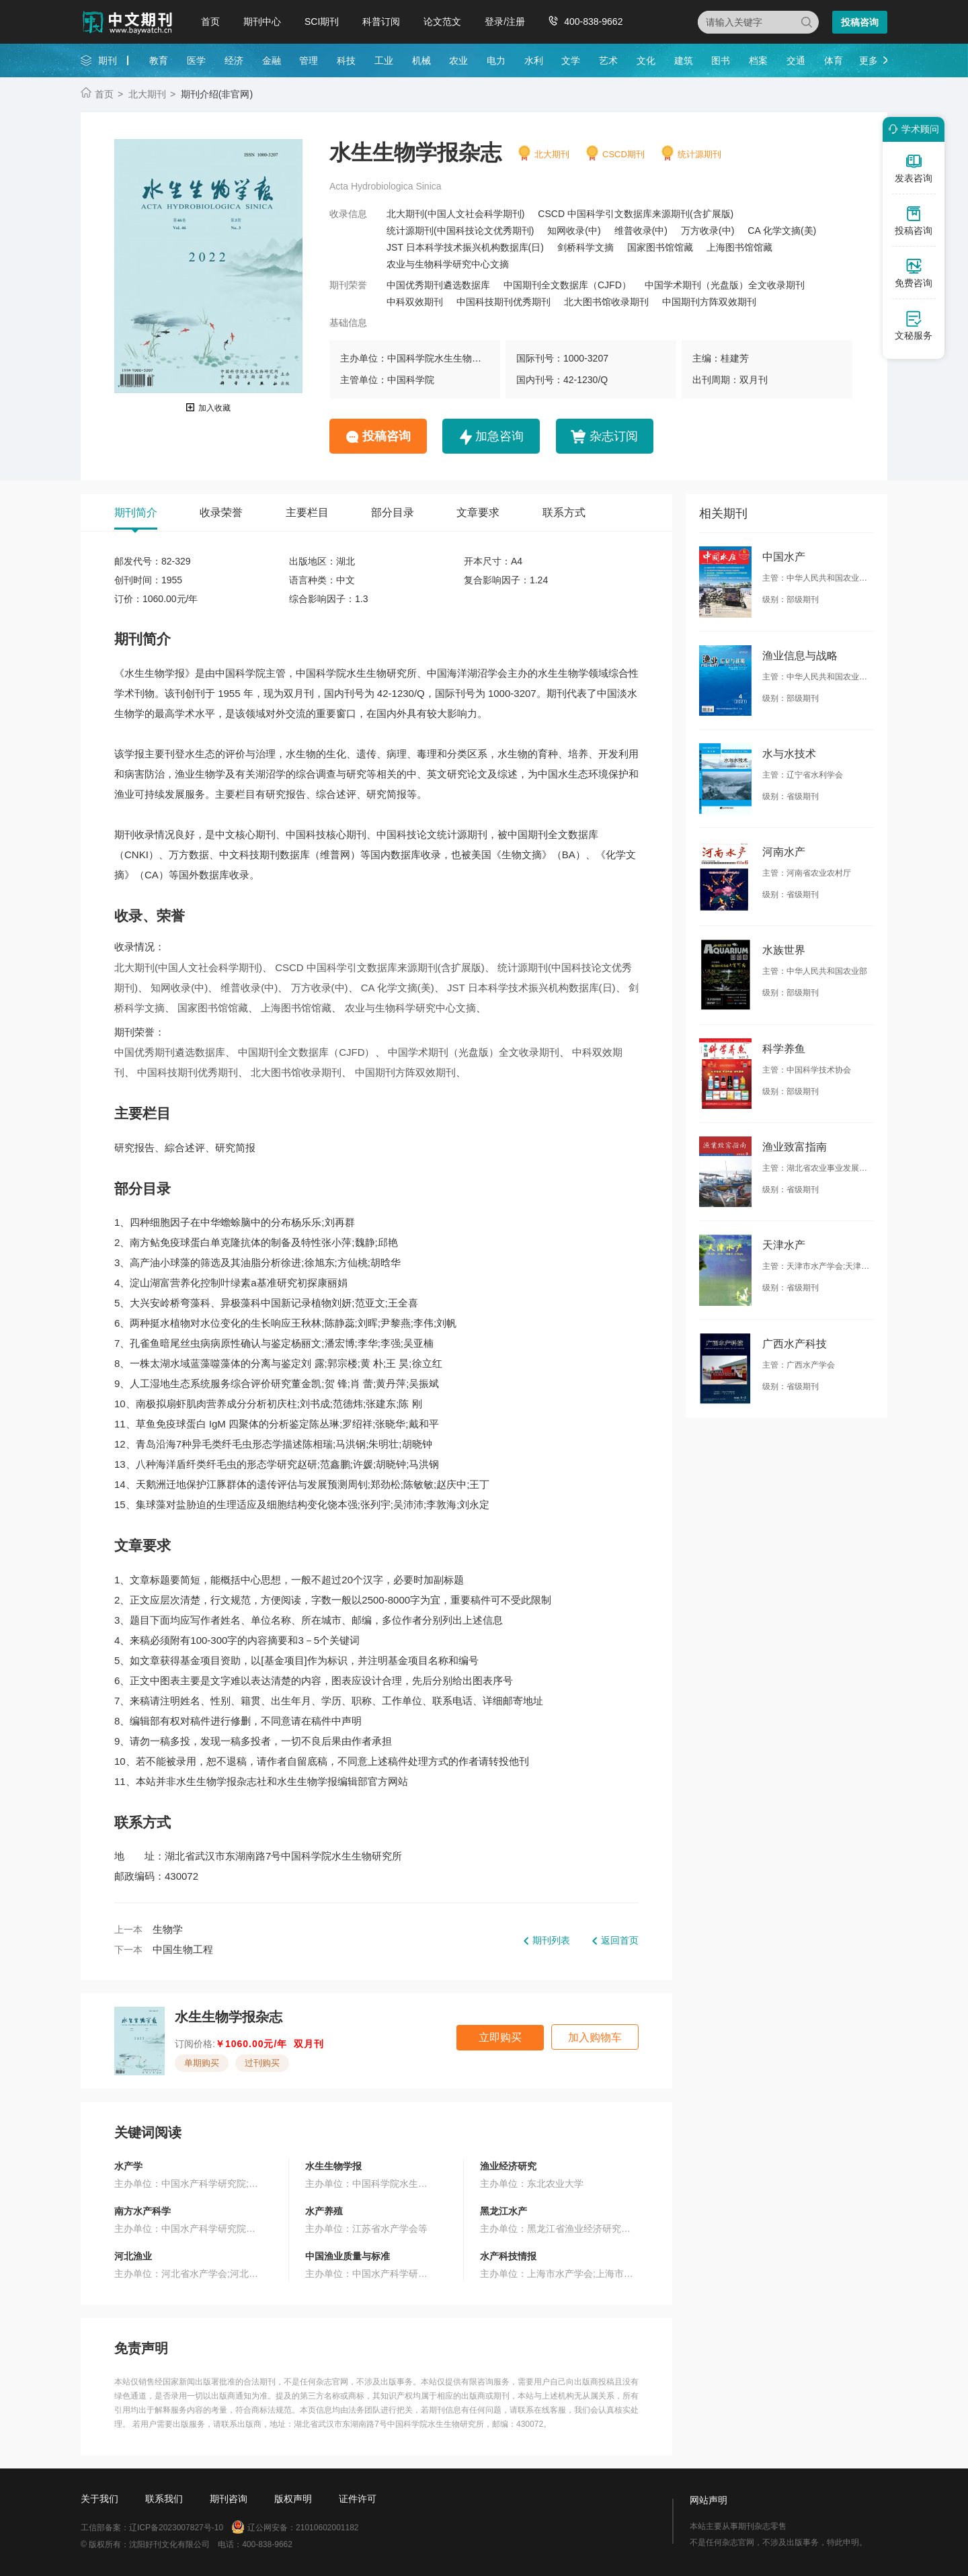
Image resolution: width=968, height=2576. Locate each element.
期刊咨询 (228, 2498)
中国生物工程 (183, 1949)
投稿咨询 (860, 22)
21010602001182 (327, 2527)
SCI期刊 (322, 21)
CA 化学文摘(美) (782, 230)
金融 (271, 60)
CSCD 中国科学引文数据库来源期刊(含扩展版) (635, 213)
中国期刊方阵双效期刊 (709, 301)
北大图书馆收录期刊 (606, 301)
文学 (570, 60)
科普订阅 (381, 21)
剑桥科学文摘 (585, 247)
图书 (720, 60)
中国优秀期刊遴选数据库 (438, 285)
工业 (383, 60)
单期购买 (201, 2063)
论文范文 (442, 21)
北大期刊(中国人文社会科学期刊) (455, 213)
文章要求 (477, 512)
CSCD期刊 (623, 154)
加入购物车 (595, 2037)
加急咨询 (499, 436)
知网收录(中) (573, 230)
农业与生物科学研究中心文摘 (448, 264)
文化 (646, 60)
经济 (234, 60)
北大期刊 (147, 94)
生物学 (168, 1929)
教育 (158, 60)
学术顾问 (911, 129)
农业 (458, 60)
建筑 (683, 60)
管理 (308, 60)
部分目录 (392, 512)
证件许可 (357, 2498)
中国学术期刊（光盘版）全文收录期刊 (725, 285)
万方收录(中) (707, 230)
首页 (210, 21)
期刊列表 (551, 1940)
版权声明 (293, 2498)
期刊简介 (135, 512)
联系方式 (564, 512)
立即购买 (500, 2037)
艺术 (608, 60)
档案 (758, 60)
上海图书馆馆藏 (739, 247)
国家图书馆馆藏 (660, 247)
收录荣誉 (221, 512)
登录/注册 (505, 21)
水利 (533, 60)
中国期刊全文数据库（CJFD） (567, 285)
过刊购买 (262, 2063)
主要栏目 (307, 512)
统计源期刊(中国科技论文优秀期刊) (460, 230)
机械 (421, 60)
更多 (868, 60)
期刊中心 (262, 21)
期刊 (107, 60)
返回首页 (620, 1940)
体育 (833, 60)
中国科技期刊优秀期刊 (503, 301)
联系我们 (164, 2498)
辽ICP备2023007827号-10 (176, 2527)
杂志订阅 (614, 436)
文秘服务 (913, 325)
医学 (196, 60)
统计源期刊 (699, 154)
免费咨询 (913, 272)
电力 (496, 60)
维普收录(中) (641, 230)
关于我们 (99, 2498)
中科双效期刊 (415, 301)
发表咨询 (913, 168)
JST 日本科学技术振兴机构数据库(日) (465, 247)
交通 (796, 60)
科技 (346, 60)
